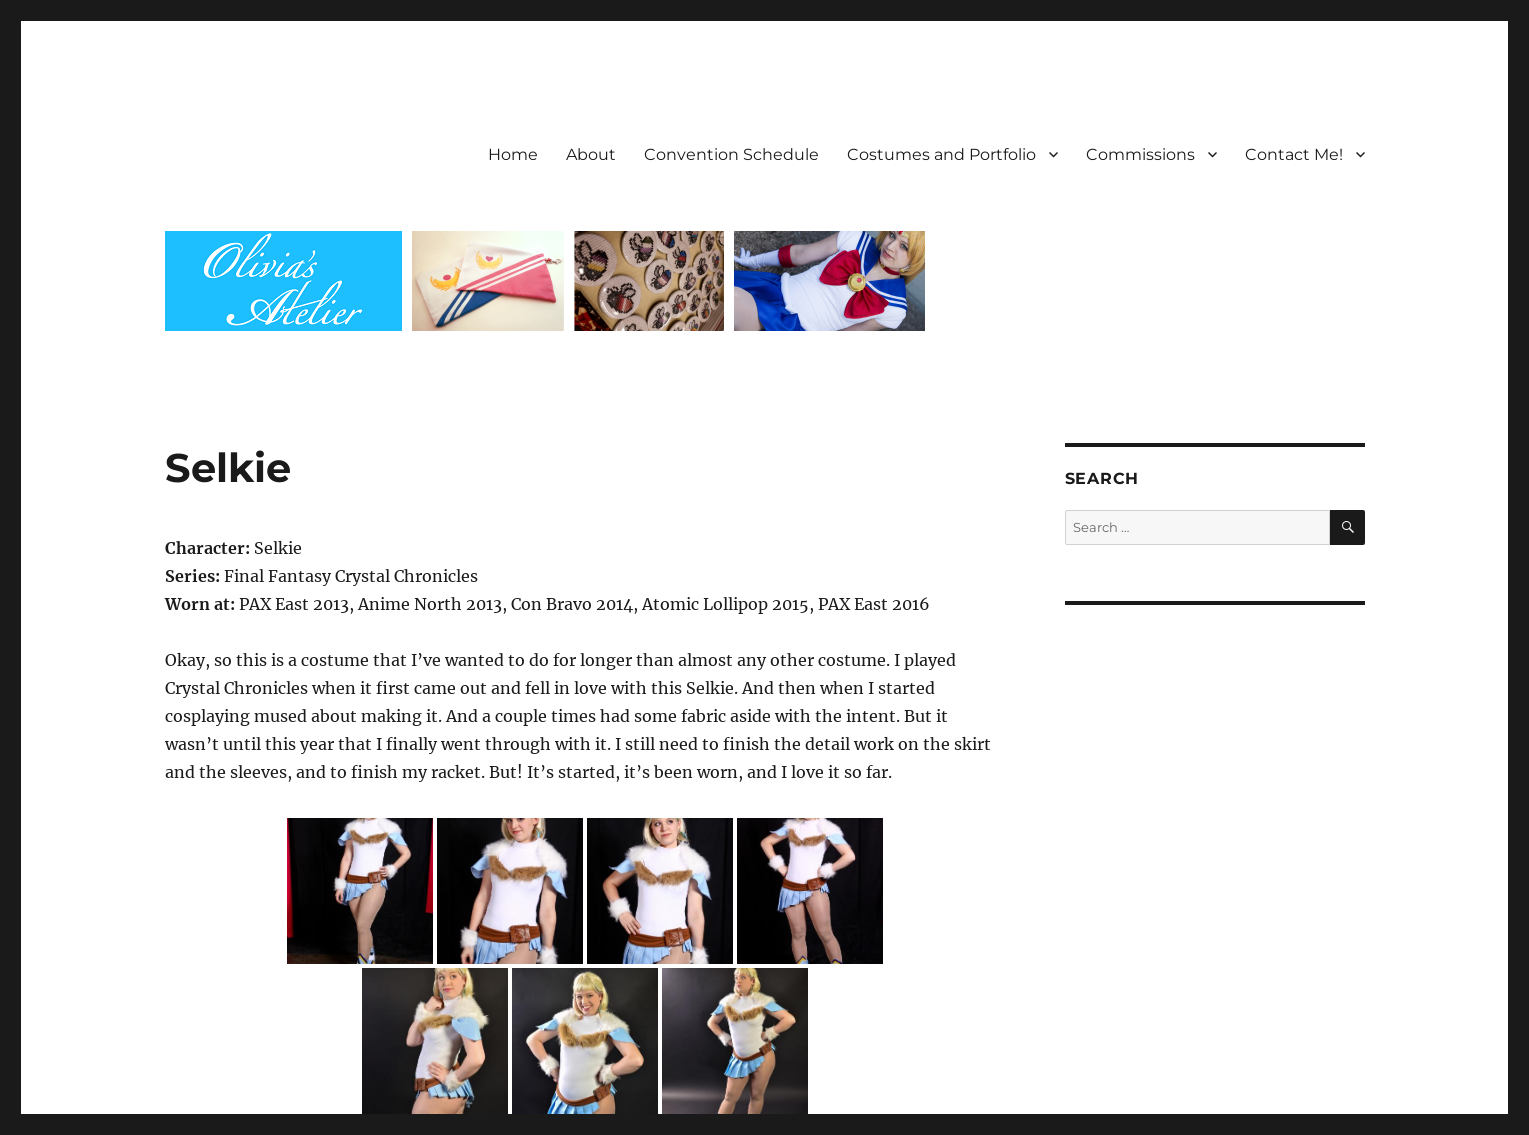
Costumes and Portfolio (941, 154)
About (591, 154)
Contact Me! (1294, 154)
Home (513, 154)
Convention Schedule (731, 154)
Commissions (1140, 154)
